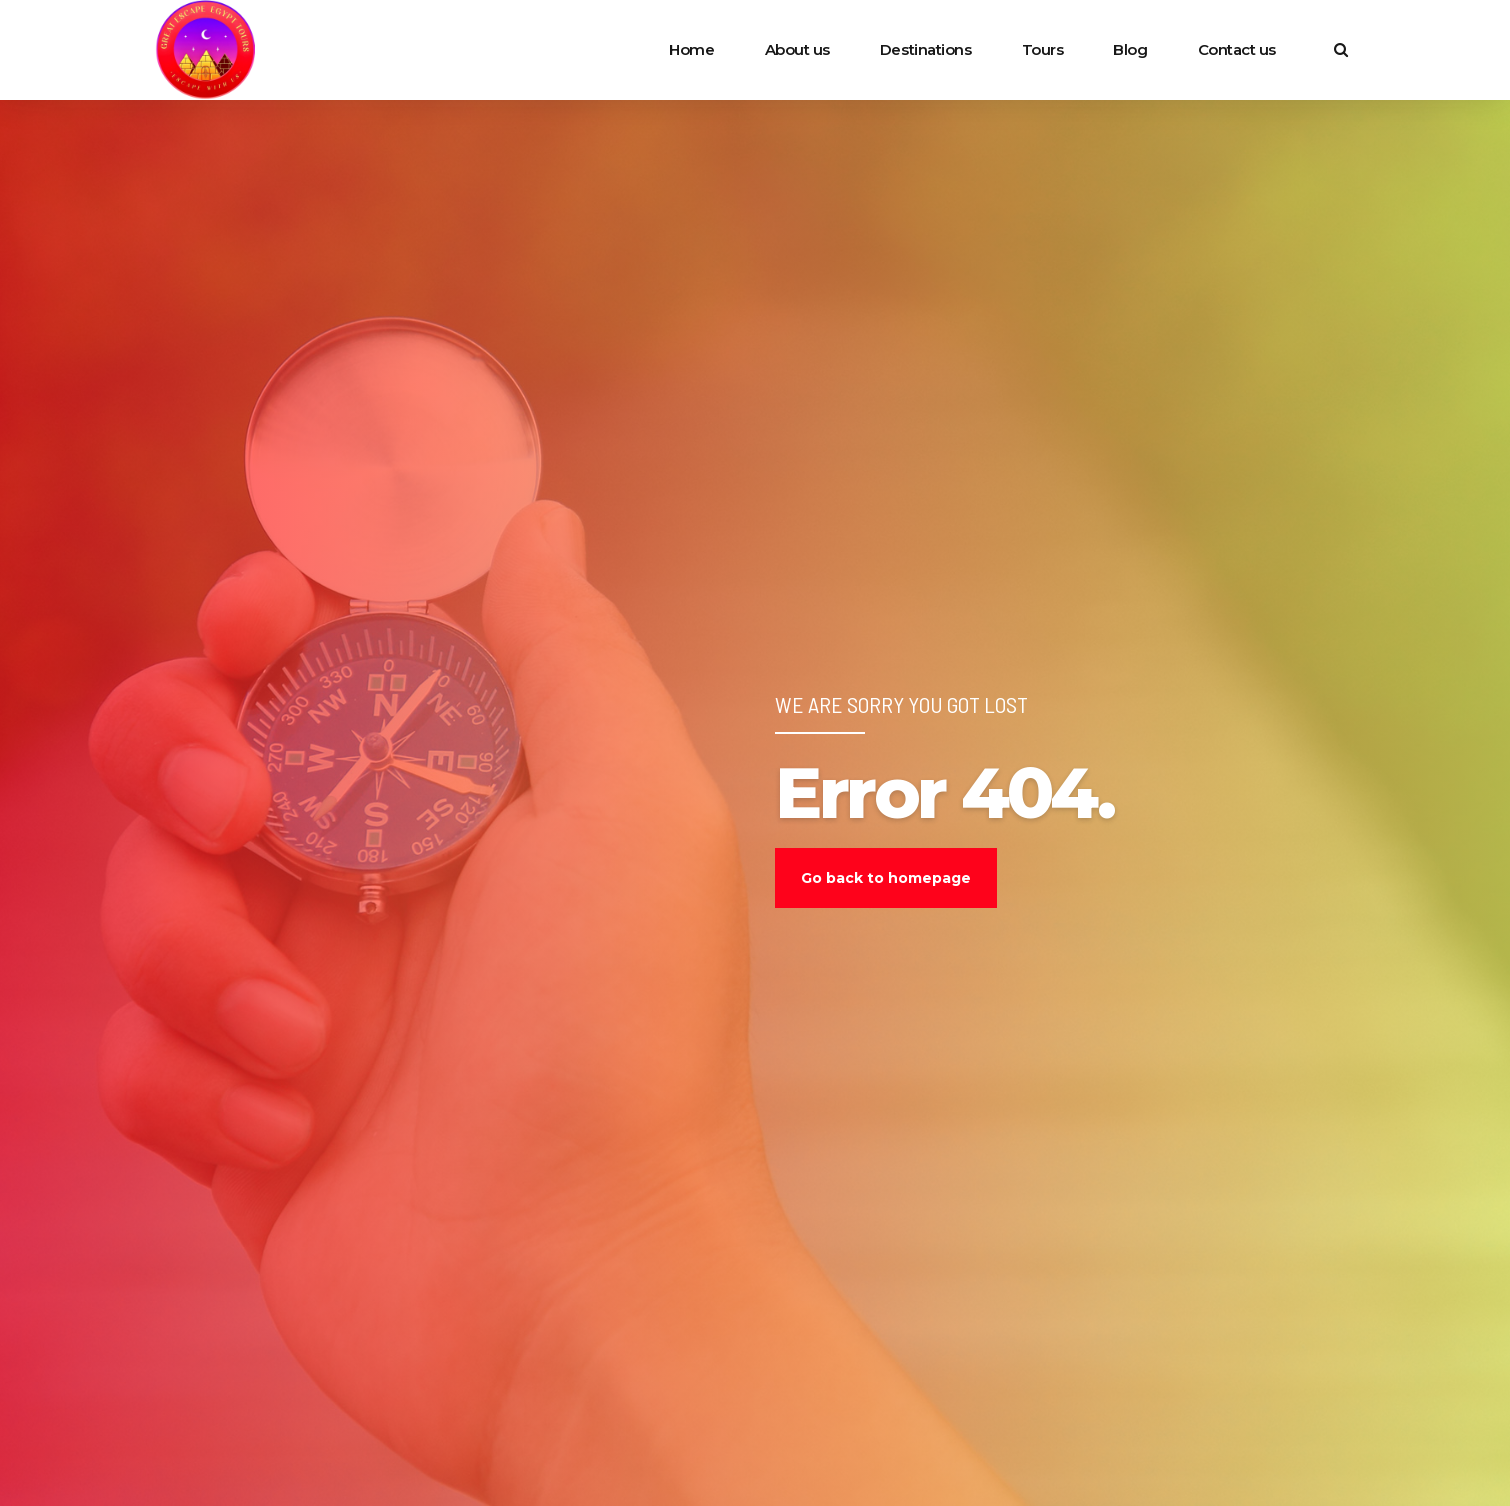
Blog (1130, 49)
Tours (1043, 49)
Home (691, 49)
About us (797, 49)
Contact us (1237, 49)
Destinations (926, 49)
